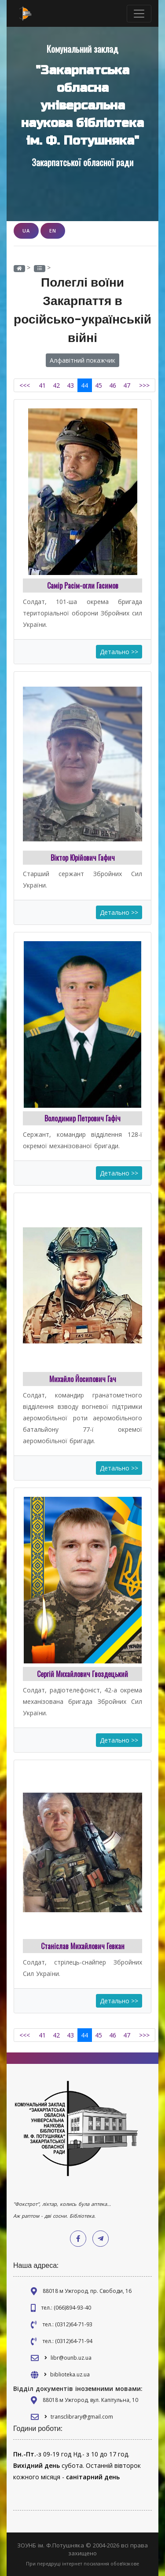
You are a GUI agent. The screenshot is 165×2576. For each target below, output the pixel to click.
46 (112, 385)
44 (84, 385)
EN (52, 230)
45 (98, 385)
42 (56, 385)
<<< (25, 385)
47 (126, 385)
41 (42, 385)
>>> (144, 385)
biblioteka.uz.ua (70, 2374)
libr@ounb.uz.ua (71, 2357)
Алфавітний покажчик (82, 360)
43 (70, 385)
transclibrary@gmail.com (82, 2416)
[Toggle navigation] (139, 13)
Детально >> (119, 652)
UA (26, 230)
